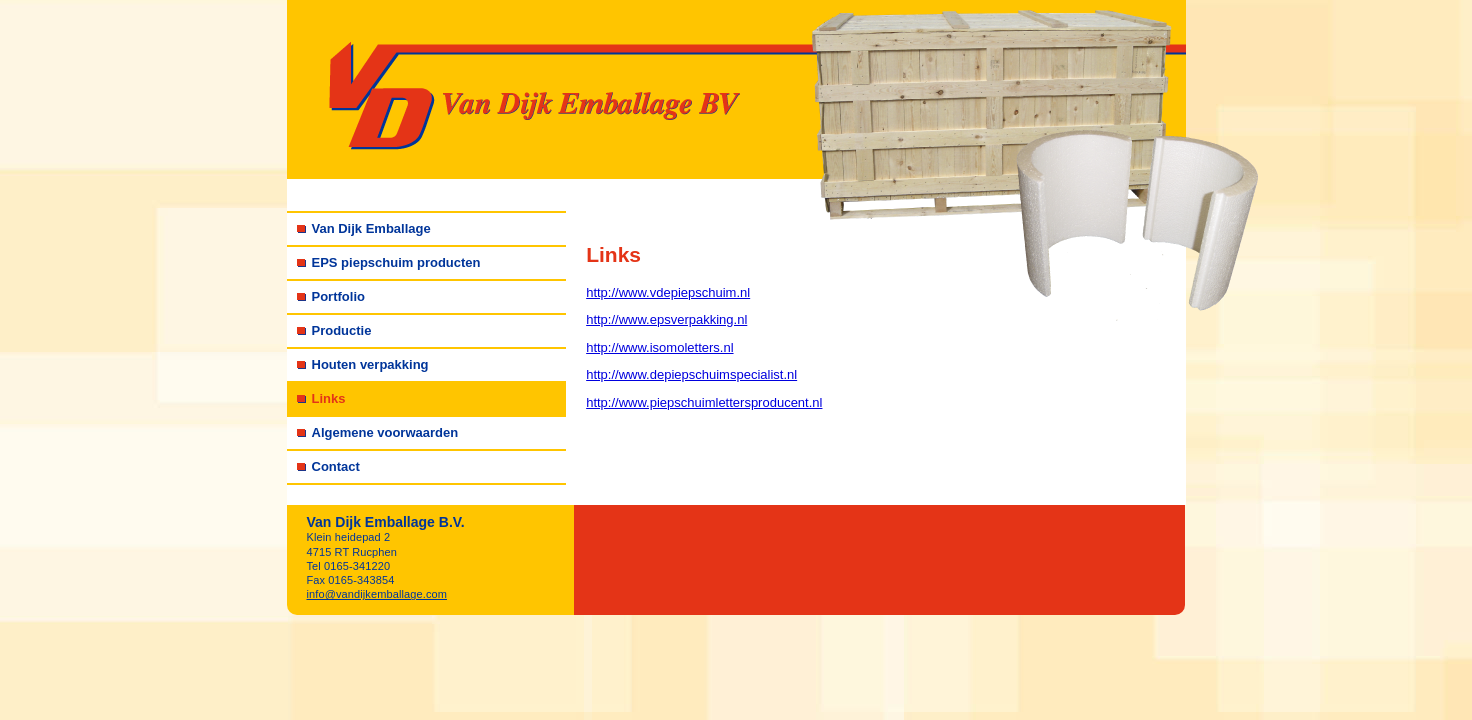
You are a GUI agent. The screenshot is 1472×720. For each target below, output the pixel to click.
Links (329, 398)
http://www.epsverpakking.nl (666, 319)
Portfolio (338, 296)
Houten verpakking (370, 364)
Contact (336, 466)
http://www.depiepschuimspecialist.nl (691, 374)
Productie (342, 330)
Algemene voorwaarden (385, 432)
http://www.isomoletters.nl (659, 347)
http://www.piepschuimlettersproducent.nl (704, 402)
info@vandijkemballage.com (377, 594)
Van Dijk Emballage (371, 228)
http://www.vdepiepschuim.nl (668, 292)
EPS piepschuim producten (396, 262)
